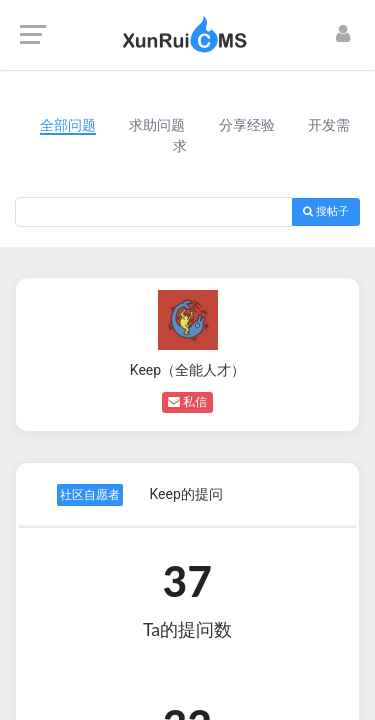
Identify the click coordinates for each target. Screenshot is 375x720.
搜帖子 (326, 211)
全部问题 (68, 125)
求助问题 (157, 125)
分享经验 (247, 125)
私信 (187, 402)
